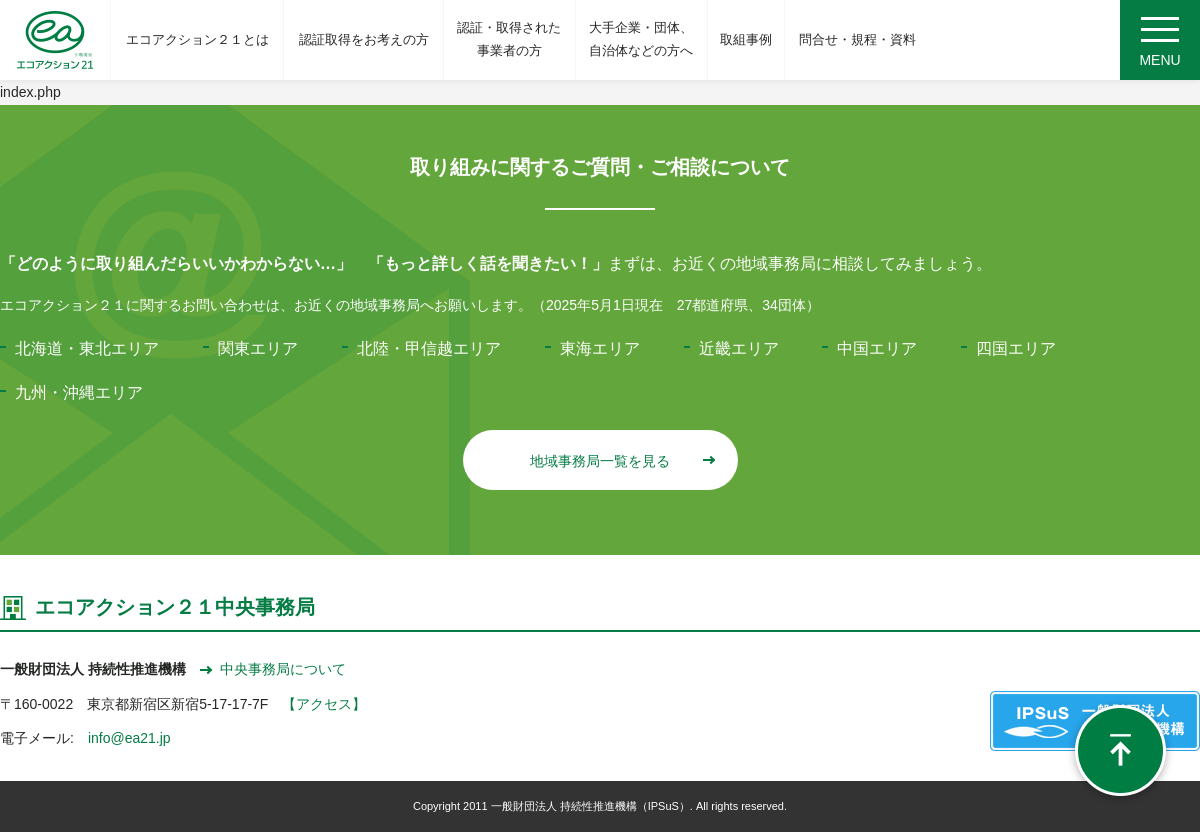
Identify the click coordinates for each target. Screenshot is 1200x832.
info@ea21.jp (129, 738)
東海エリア (600, 348)
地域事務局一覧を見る (621, 461)
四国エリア (1016, 348)
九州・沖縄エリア (79, 392)
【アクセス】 (324, 704)
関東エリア (258, 348)
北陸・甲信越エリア (429, 348)
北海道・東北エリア (87, 348)
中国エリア (877, 348)
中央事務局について (273, 669)
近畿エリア (739, 348)
